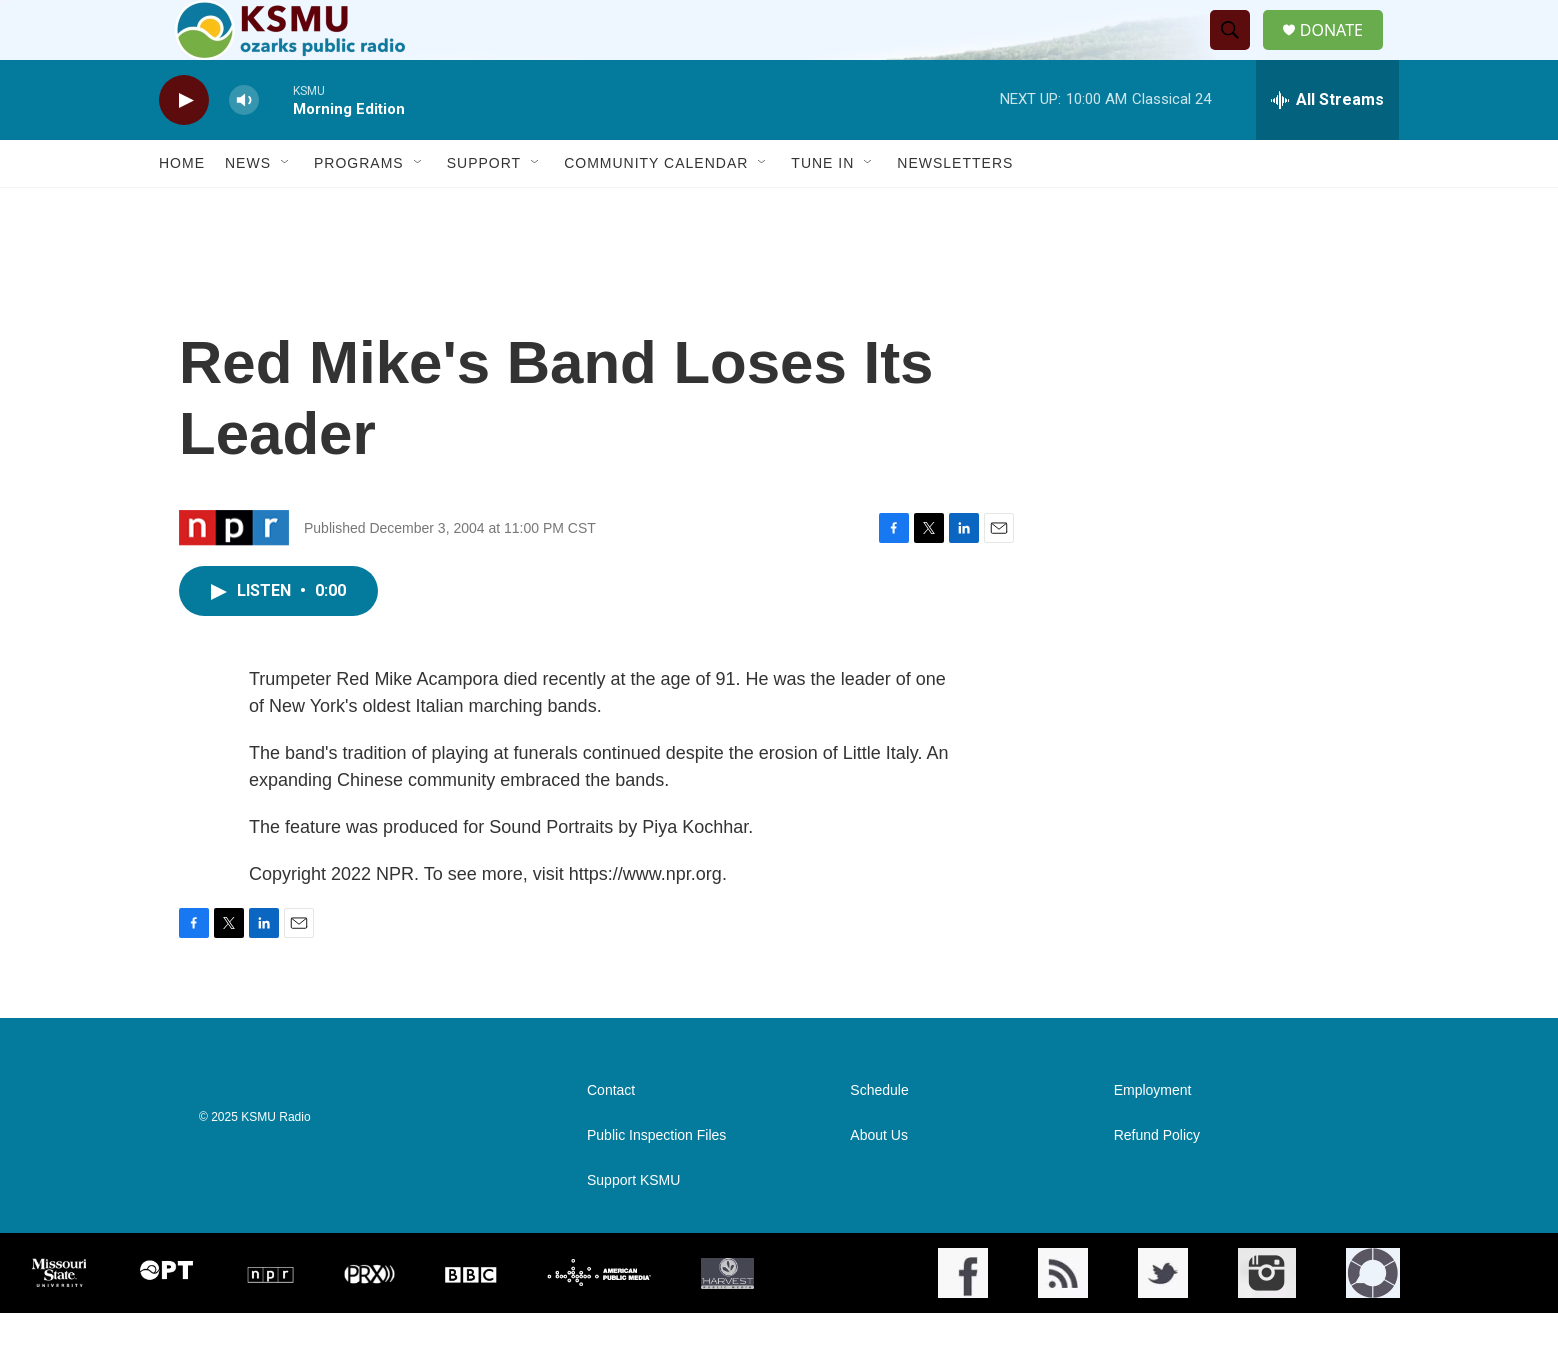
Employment (1153, 1135)
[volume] (244, 145)
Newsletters (955, 208)
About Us (879, 1180)
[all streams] (1327, 145)
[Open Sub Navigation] (286, 208)
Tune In (822, 208)
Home (182, 208)
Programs (359, 208)
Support (484, 208)
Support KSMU (633, 1225)
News (248, 208)
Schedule (879, 1135)
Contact (611, 1135)
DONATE (1343, 52)
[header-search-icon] (1238, 53)
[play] (184, 145)
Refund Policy (1157, 1180)
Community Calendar (656, 208)
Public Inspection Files (656, 1180)
